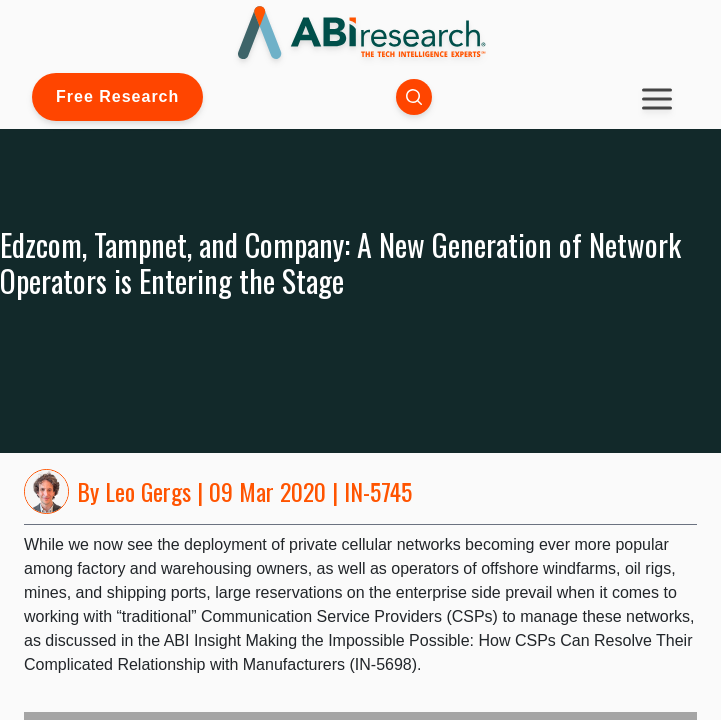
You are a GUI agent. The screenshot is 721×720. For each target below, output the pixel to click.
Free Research (117, 96)
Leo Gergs (148, 491)
